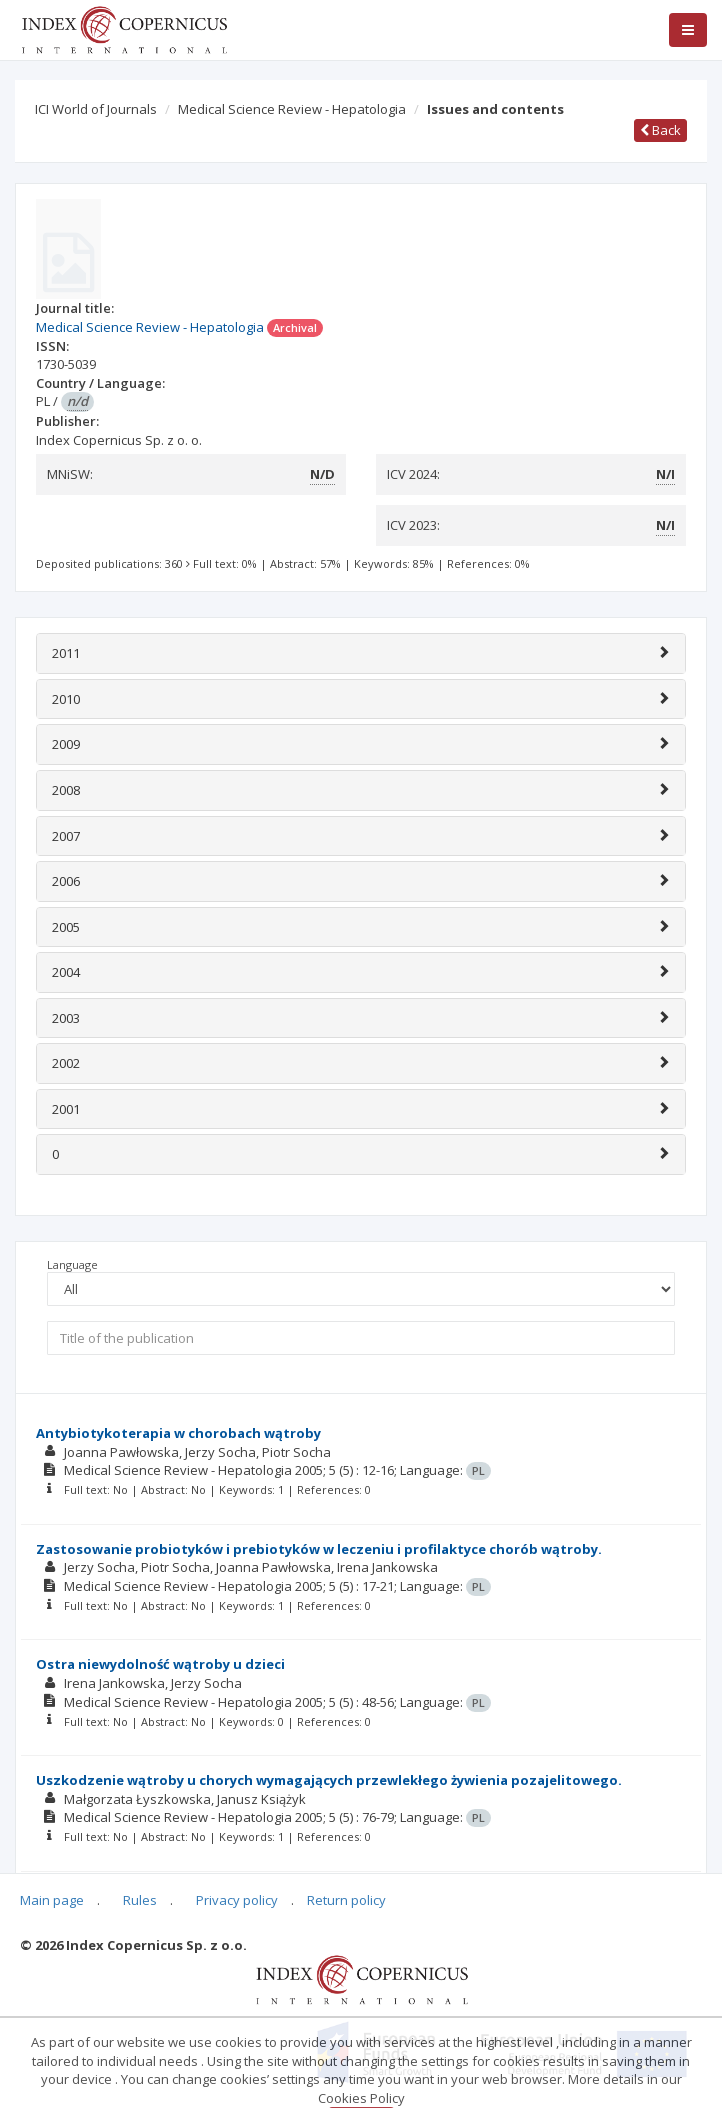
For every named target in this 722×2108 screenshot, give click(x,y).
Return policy (346, 1900)
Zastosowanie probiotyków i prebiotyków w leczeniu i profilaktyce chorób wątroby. (319, 1549)
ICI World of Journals (96, 109)
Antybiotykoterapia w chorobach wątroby (178, 1433)
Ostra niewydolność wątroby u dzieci (160, 1664)
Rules (140, 1900)
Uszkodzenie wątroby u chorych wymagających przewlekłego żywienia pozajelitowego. (329, 1780)
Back (660, 130)
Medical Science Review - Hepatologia (292, 109)
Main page (52, 1900)
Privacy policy (237, 1900)
